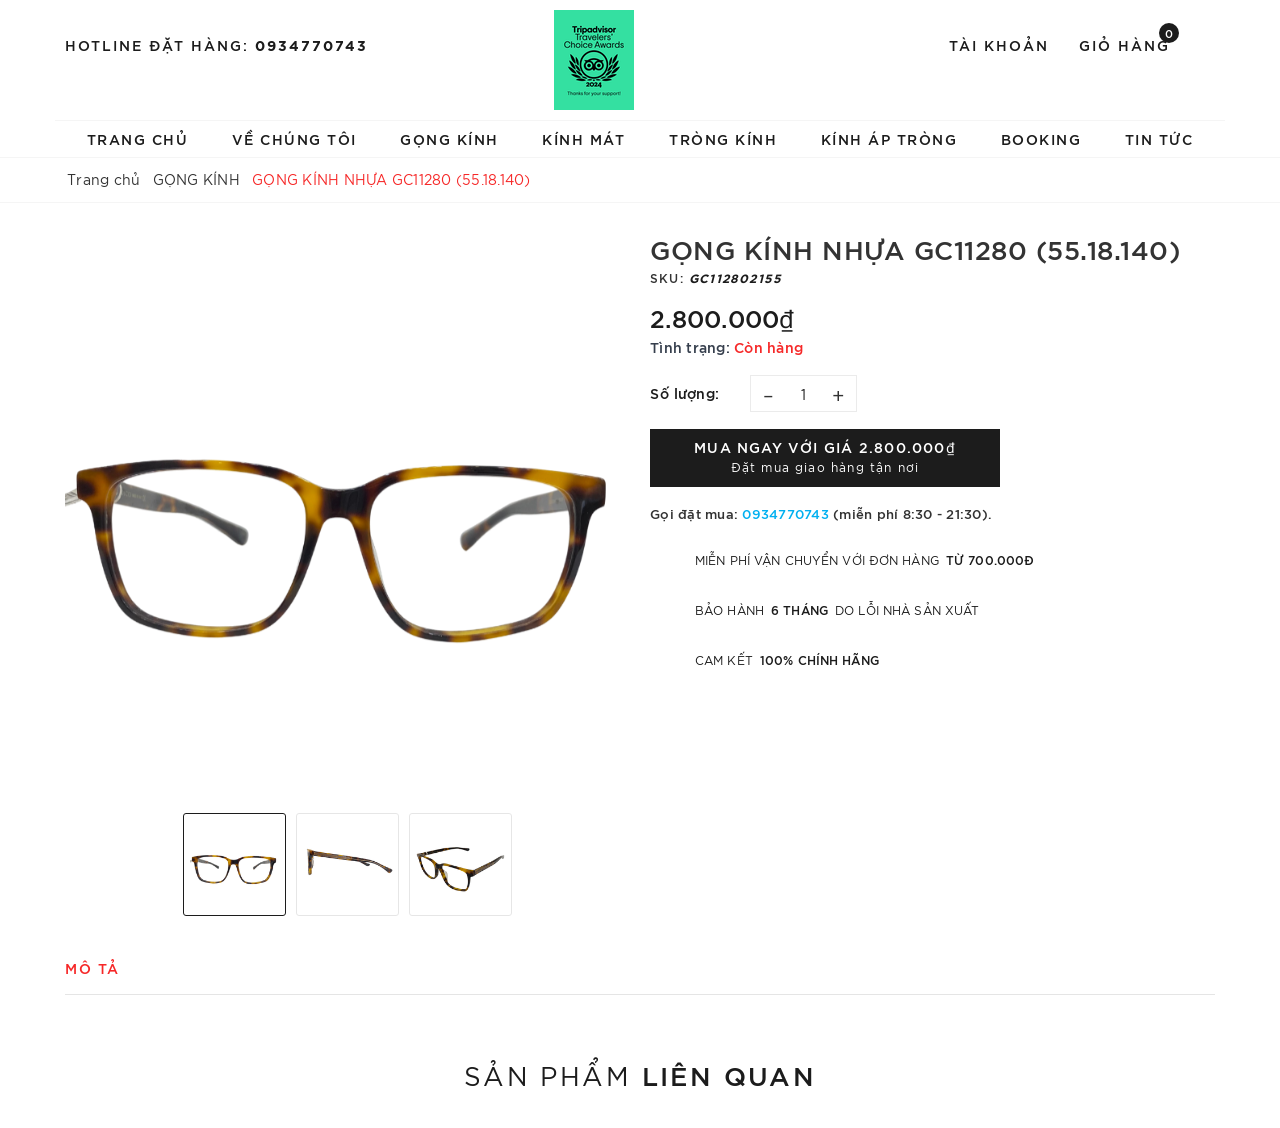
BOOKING (1041, 138)
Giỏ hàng (1129, 43)
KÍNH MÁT (583, 138)
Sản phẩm (640, 1074)
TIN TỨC (1159, 138)
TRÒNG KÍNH (723, 138)
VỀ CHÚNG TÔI (294, 138)
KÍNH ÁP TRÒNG (889, 138)
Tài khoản (999, 44)
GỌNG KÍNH (449, 138)
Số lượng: (685, 392)
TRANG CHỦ (138, 138)
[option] (347, 515)
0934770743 (311, 44)
